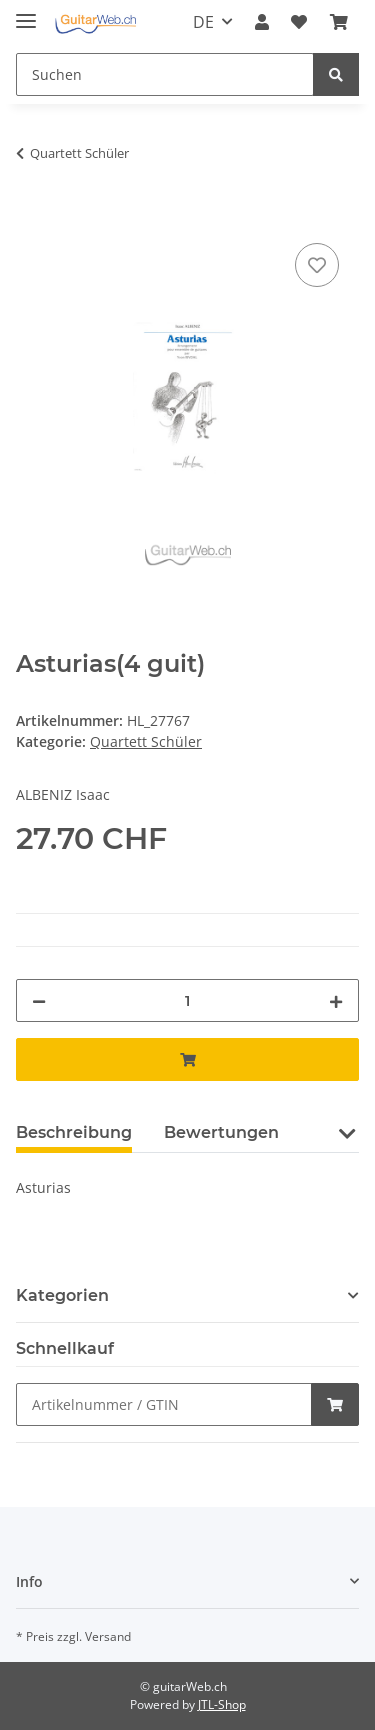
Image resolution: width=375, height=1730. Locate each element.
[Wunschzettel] (299, 22)
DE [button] (203, 22)
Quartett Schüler (146, 741)
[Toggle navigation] (26, 12)
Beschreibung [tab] (74, 1132)
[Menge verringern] (39, 1000)
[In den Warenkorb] (32, 216)
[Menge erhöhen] (336, 1000)
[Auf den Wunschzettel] (317, 265)
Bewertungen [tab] (221, 1132)
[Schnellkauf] (164, 1404)
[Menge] (187, 1000)
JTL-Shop (222, 1704)
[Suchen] (165, 74)
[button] (262, 22)
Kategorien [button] (62, 1295)
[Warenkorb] (339, 22)
